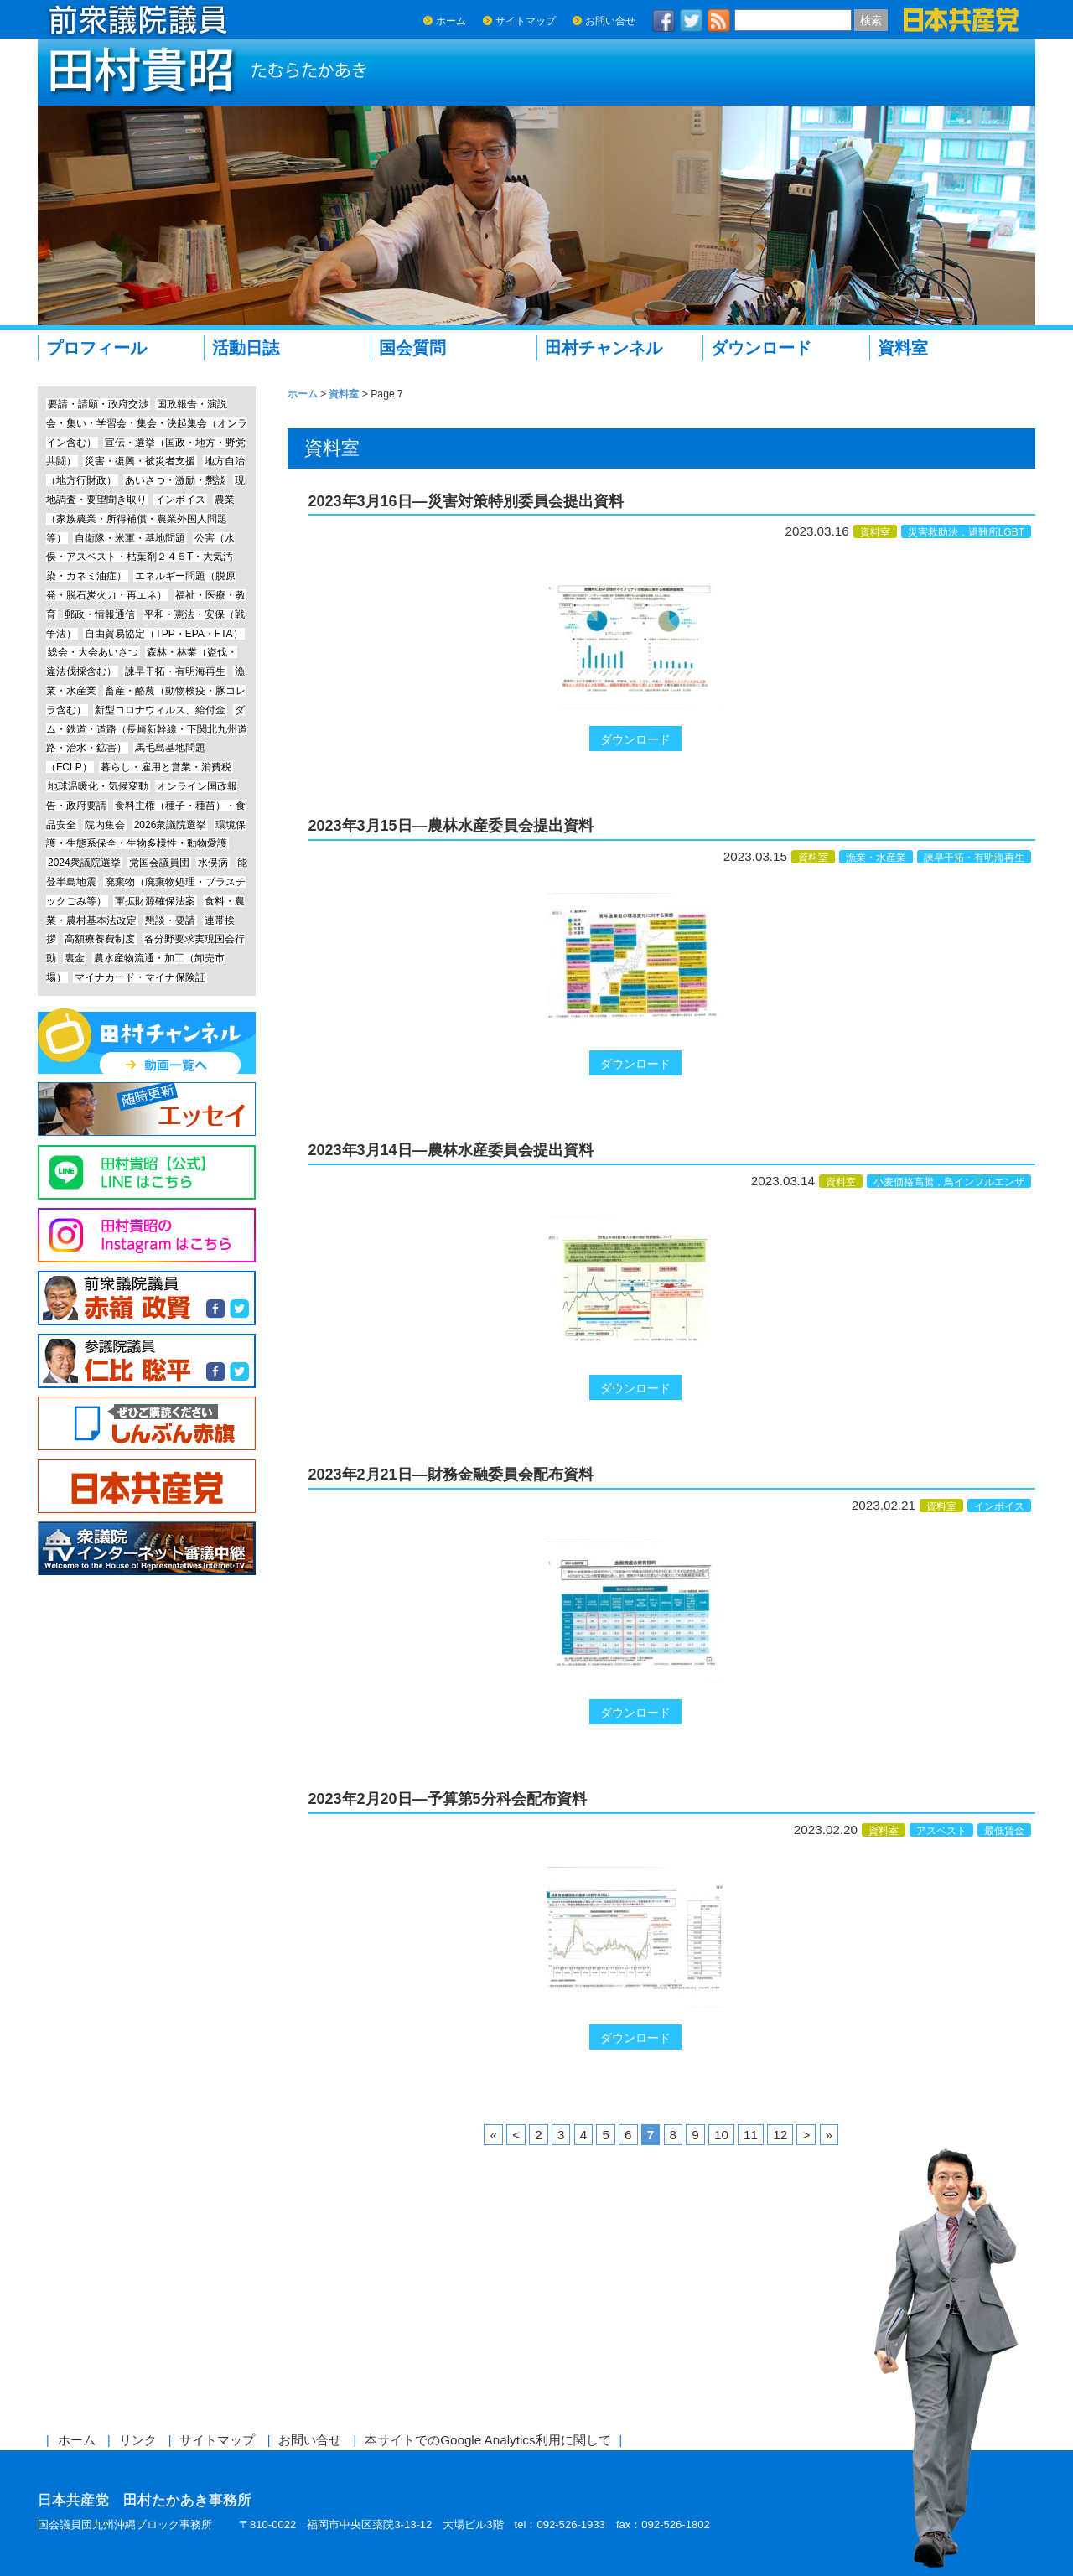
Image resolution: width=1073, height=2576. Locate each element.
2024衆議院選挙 (84, 862)
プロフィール (96, 348)
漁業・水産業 (876, 857)
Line (147, 1172)
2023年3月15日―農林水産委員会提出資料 (451, 825)
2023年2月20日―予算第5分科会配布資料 (447, 1799)
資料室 (903, 348)
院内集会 (105, 825)
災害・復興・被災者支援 (140, 461)
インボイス (999, 1506)
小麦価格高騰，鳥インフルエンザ (948, 1182)
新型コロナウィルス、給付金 (160, 710)
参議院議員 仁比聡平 (147, 1361)
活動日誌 (245, 348)
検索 (871, 20)
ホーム (451, 21)
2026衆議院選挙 (170, 825)
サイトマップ (525, 21)
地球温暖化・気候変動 (98, 786)
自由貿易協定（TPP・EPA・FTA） (163, 634)
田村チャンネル (603, 348)
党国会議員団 (159, 862)
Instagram (147, 1235)
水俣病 (213, 862)
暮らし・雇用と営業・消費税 (166, 767)
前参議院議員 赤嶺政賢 (147, 1298)
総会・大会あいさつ (93, 652)
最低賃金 (1004, 1831)
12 (780, 2135)
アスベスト (941, 1831)
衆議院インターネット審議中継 (147, 1548)
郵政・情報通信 (100, 614)
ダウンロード (761, 348)
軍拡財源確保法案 (155, 901)
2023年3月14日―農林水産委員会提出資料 (451, 1150)
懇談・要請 (170, 920)
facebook (664, 20)
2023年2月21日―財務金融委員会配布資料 (451, 1474)
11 (751, 2135)
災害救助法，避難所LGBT (966, 532)
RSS (719, 20)
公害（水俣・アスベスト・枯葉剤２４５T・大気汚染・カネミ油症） (140, 557)
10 (721, 2135)
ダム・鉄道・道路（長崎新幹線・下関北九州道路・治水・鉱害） (146, 729)
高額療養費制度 (100, 939)
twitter (691, 20)
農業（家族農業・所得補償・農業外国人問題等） (140, 519)
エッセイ (147, 1109)
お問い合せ (610, 21)
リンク (138, 2440)
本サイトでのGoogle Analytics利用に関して (487, 2440)
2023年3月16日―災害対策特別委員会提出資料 (466, 501)
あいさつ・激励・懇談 (175, 480)
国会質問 (412, 348)
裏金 (75, 958)
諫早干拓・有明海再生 (974, 857)
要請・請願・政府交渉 (98, 404)
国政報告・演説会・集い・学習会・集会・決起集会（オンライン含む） (146, 423)
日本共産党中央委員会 (147, 1486)
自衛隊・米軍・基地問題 (130, 538)
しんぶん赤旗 (147, 1424)
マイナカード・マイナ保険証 (140, 977)
